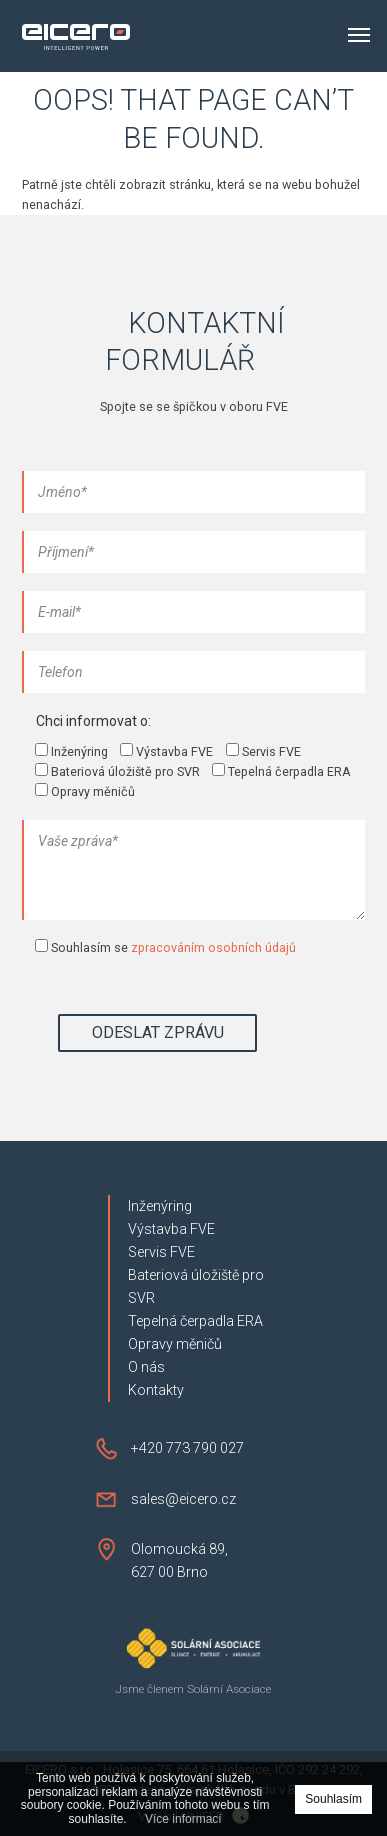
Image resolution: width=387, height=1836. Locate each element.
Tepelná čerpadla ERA (195, 1321)
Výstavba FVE (171, 1229)
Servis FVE (161, 1252)
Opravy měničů (175, 1344)
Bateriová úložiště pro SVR (196, 1286)
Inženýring (160, 1206)
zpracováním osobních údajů (213, 947)
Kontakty (156, 1390)
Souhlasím (333, 1799)
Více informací (183, 1819)
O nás (146, 1367)
